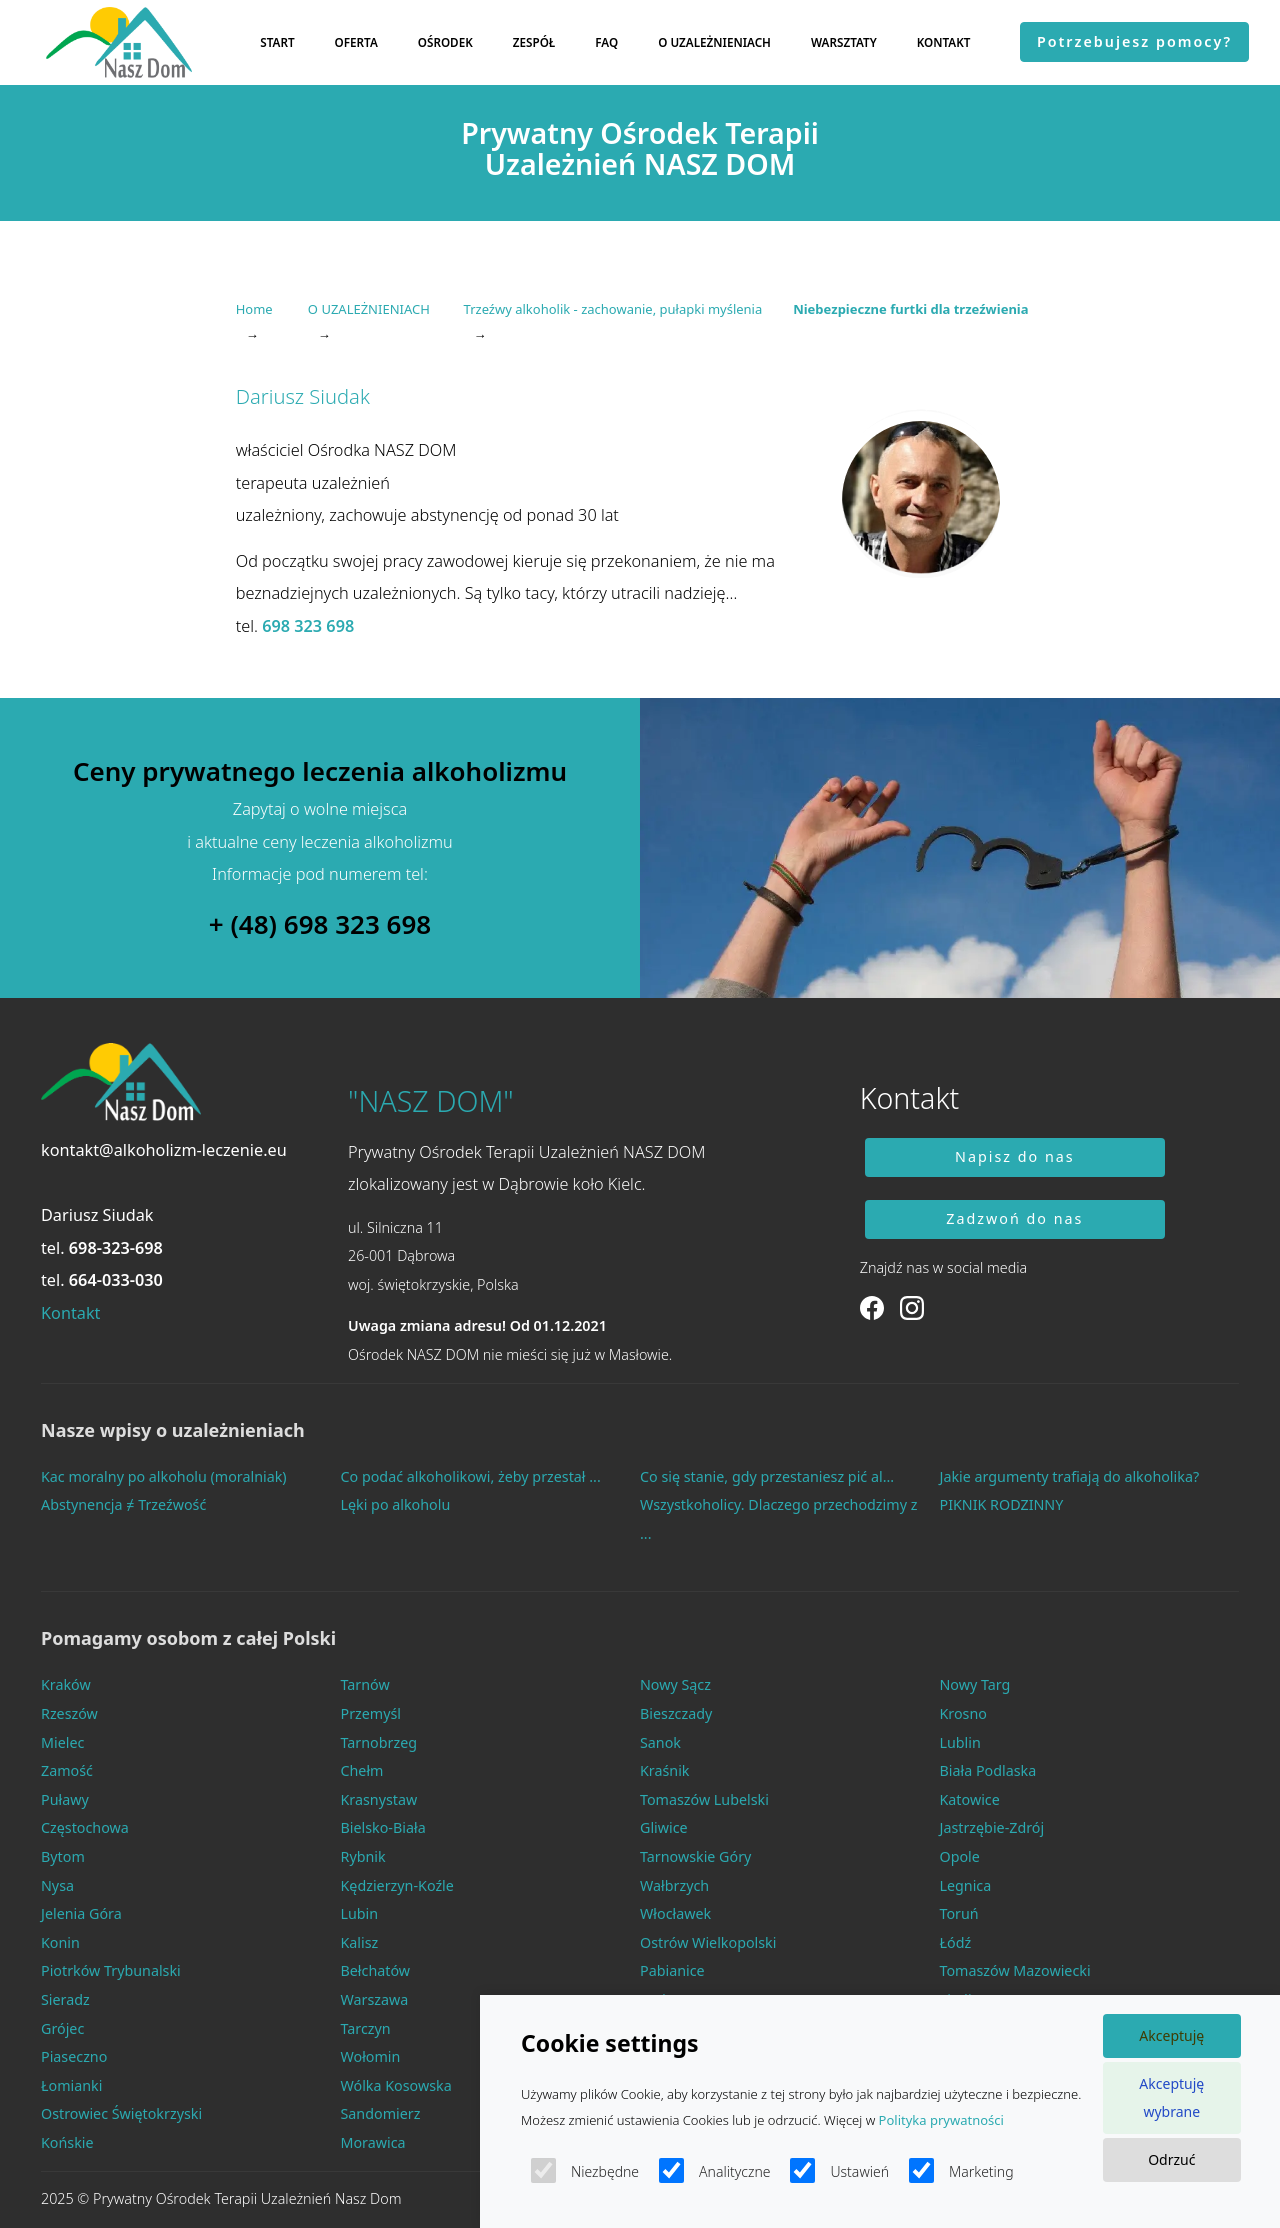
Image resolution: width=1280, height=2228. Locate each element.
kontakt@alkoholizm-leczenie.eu (164, 1150)
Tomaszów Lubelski (704, 1799)
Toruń (959, 1913)
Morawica (373, 2142)
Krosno (963, 1713)
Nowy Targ (975, 1684)
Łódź (956, 1942)
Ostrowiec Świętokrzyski (121, 2113)
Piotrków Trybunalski (111, 1970)
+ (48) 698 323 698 (320, 924)
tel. (102, 1248)
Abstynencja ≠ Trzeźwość (123, 1504)
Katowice (970, 1799)
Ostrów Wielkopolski (708, 1942)
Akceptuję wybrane (1171, 2097)
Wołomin (371, 2056)
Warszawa (375, 1999)
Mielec (62, 1742)
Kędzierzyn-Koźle (397, 1885)
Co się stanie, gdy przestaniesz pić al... (767, 1476)
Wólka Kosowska (396, 2085)
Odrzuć (1171, 2159)
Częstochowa (85, 1827)
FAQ (606, 42)
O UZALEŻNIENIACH (714, 42)
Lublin (960, 1742)
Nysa (57, 1885)
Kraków (66, 1684)
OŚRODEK (445, 42)
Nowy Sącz (675, 1684)
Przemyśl (371, 1713)
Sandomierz (381, 2113)
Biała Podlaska (988, 1770)
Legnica (966, 1885)
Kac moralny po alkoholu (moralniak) (164, 1476)
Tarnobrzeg (379, 1742)
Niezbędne (585, 2170)
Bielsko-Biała (383, 1827)
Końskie (67, 2142)
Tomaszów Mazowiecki (1015, 1970)
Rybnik (363, 1856)
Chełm (362, 1770)
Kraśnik (665, 1770)
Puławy (65, 1799)
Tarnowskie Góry (695, 1856)
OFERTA (356, 42)
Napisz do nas (1015, 1156)
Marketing (961, 2170)
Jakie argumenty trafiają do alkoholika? (1070, 1476)
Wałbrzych (674, 1885)
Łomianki (71, 2085)
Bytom (63, 1856)
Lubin (360, 1913)
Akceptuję (1171, 2035)
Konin (60, 1942)
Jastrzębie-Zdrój (992, 1827)
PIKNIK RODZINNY (1002, 1504)
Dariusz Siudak (97, 1215)
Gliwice (664, 1827)
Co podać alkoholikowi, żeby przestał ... (471, 1476)
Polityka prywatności (941, 2120)
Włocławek (675, 1913)
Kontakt (70, 1313)
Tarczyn (366, 2028)
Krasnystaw (379, 1799)
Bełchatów (376, 1970)
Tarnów (365, 1684)
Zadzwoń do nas (1014, 1218)
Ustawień (839, 2170)
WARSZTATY (844, 42)
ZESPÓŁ (534, 42)
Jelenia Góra (81, 1913)
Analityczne (714, 2170)
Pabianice (672, 1970)
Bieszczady (676, 1713)
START (277, 42)
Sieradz (65, 1999)
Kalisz (360, 1942)
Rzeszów (69, 1713)
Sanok (660, 1742)
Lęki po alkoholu (396, 1504)
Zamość (67, 1770)
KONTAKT (944, 42)
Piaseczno (74, 2056)
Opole (960, 1856)
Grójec (62, 2028)
